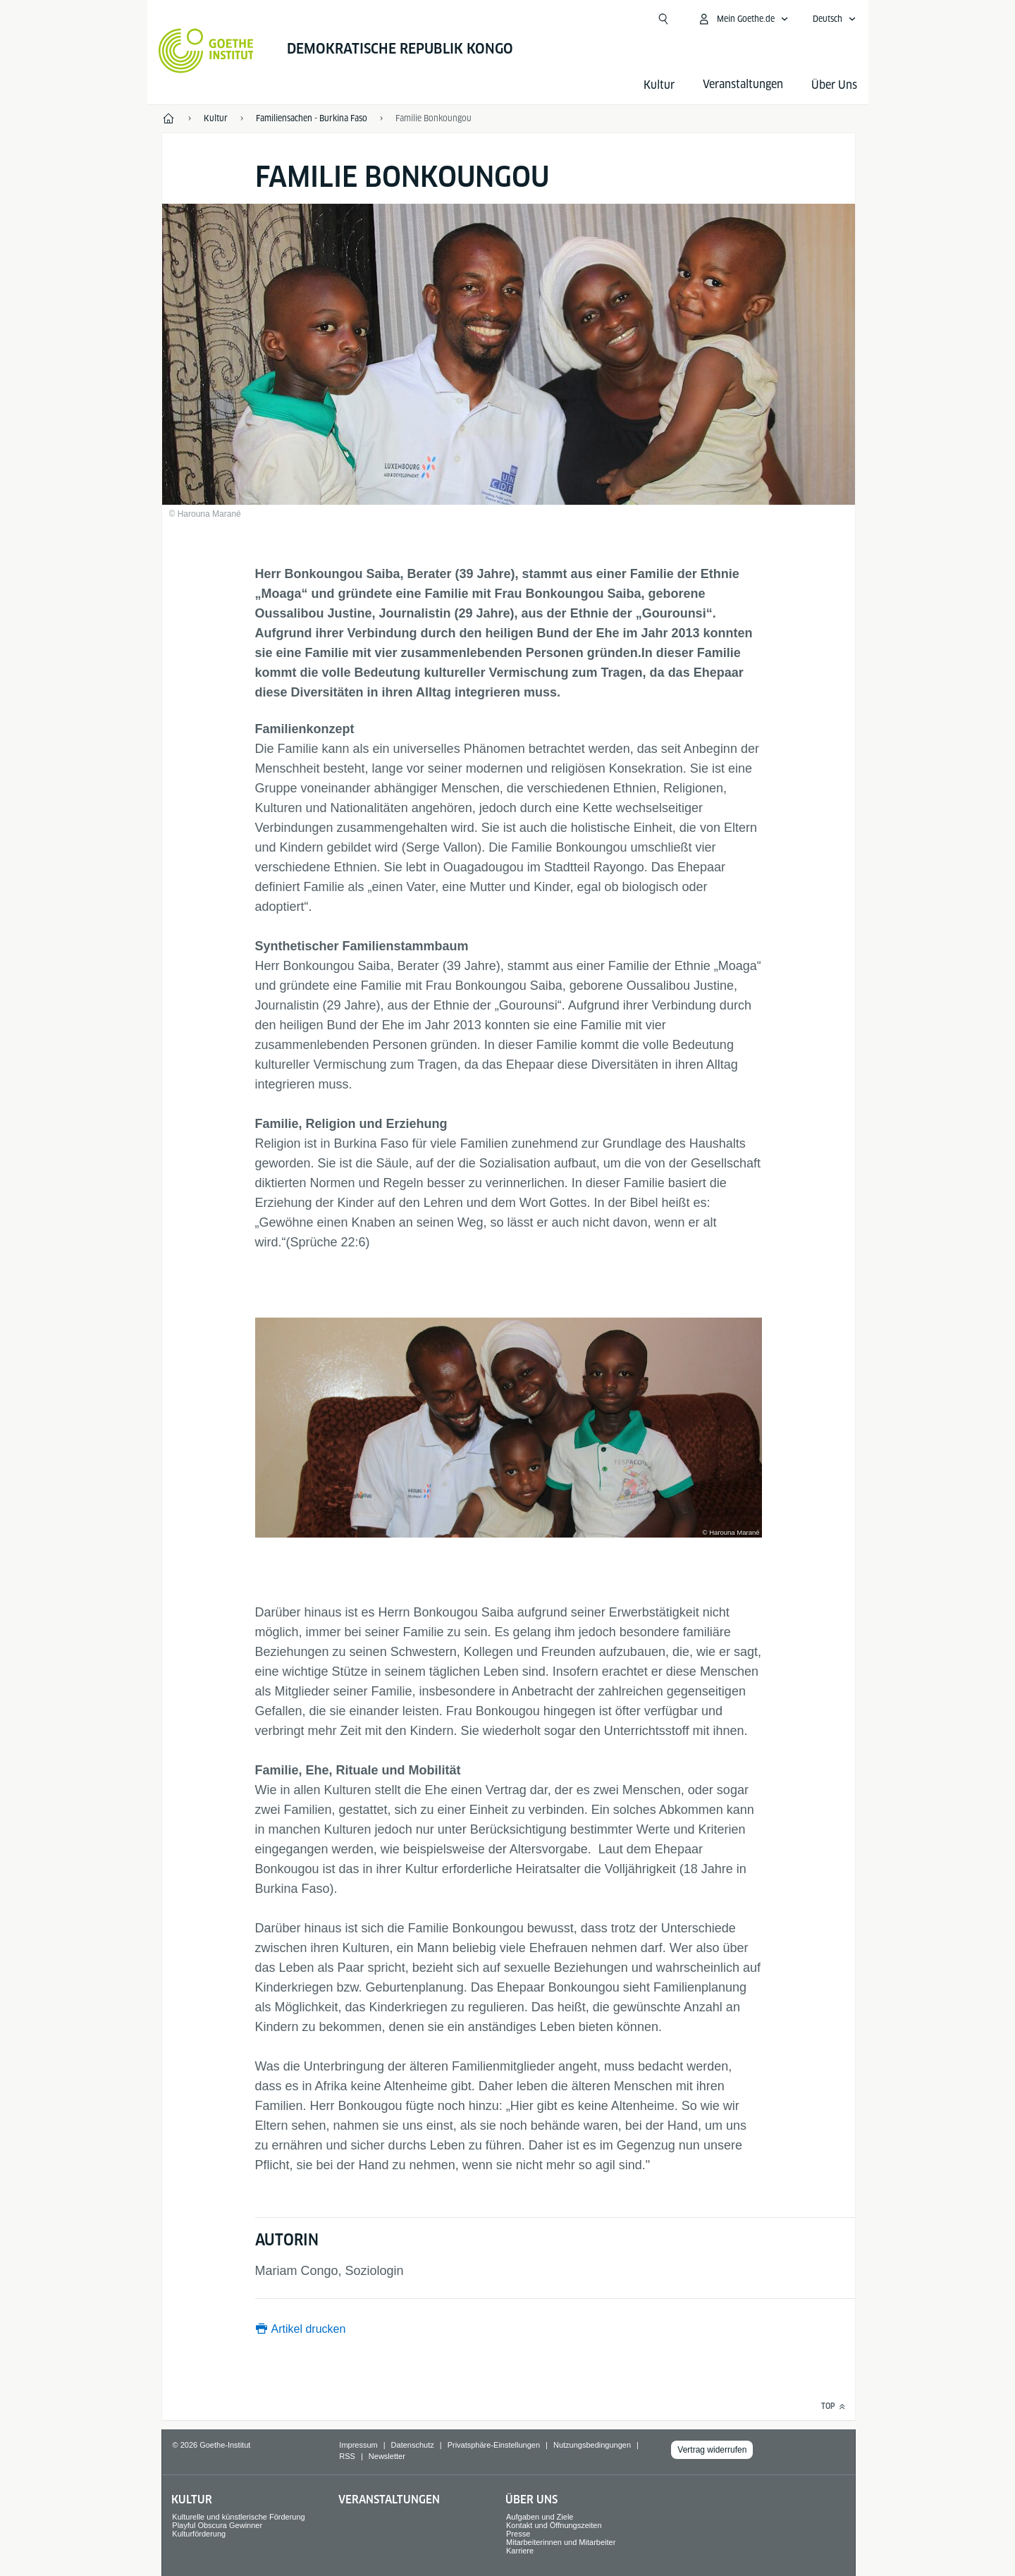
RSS (347, 2456)
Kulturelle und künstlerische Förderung (238, 2517)
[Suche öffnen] (663, 19)
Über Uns (834, 85)
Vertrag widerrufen (711, 2450)
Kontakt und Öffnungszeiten (554, 2525)
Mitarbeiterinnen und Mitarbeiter (560, 2542)
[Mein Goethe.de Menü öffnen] (742, 19)
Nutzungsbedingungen (592, 2445)
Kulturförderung (199, 2533)
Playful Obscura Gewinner (217, 2525)
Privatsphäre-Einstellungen (494, 2445)
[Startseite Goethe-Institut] (206, 50)
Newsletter (387, 2456)
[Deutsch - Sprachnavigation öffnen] (834, 19)
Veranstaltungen (389, 2499)
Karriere (520, 2550)
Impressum (358, 2445)
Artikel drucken (308, 2329)
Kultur (659, 85)
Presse (518, 2533)
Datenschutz (412, 2445)
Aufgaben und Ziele (539, 2517)
